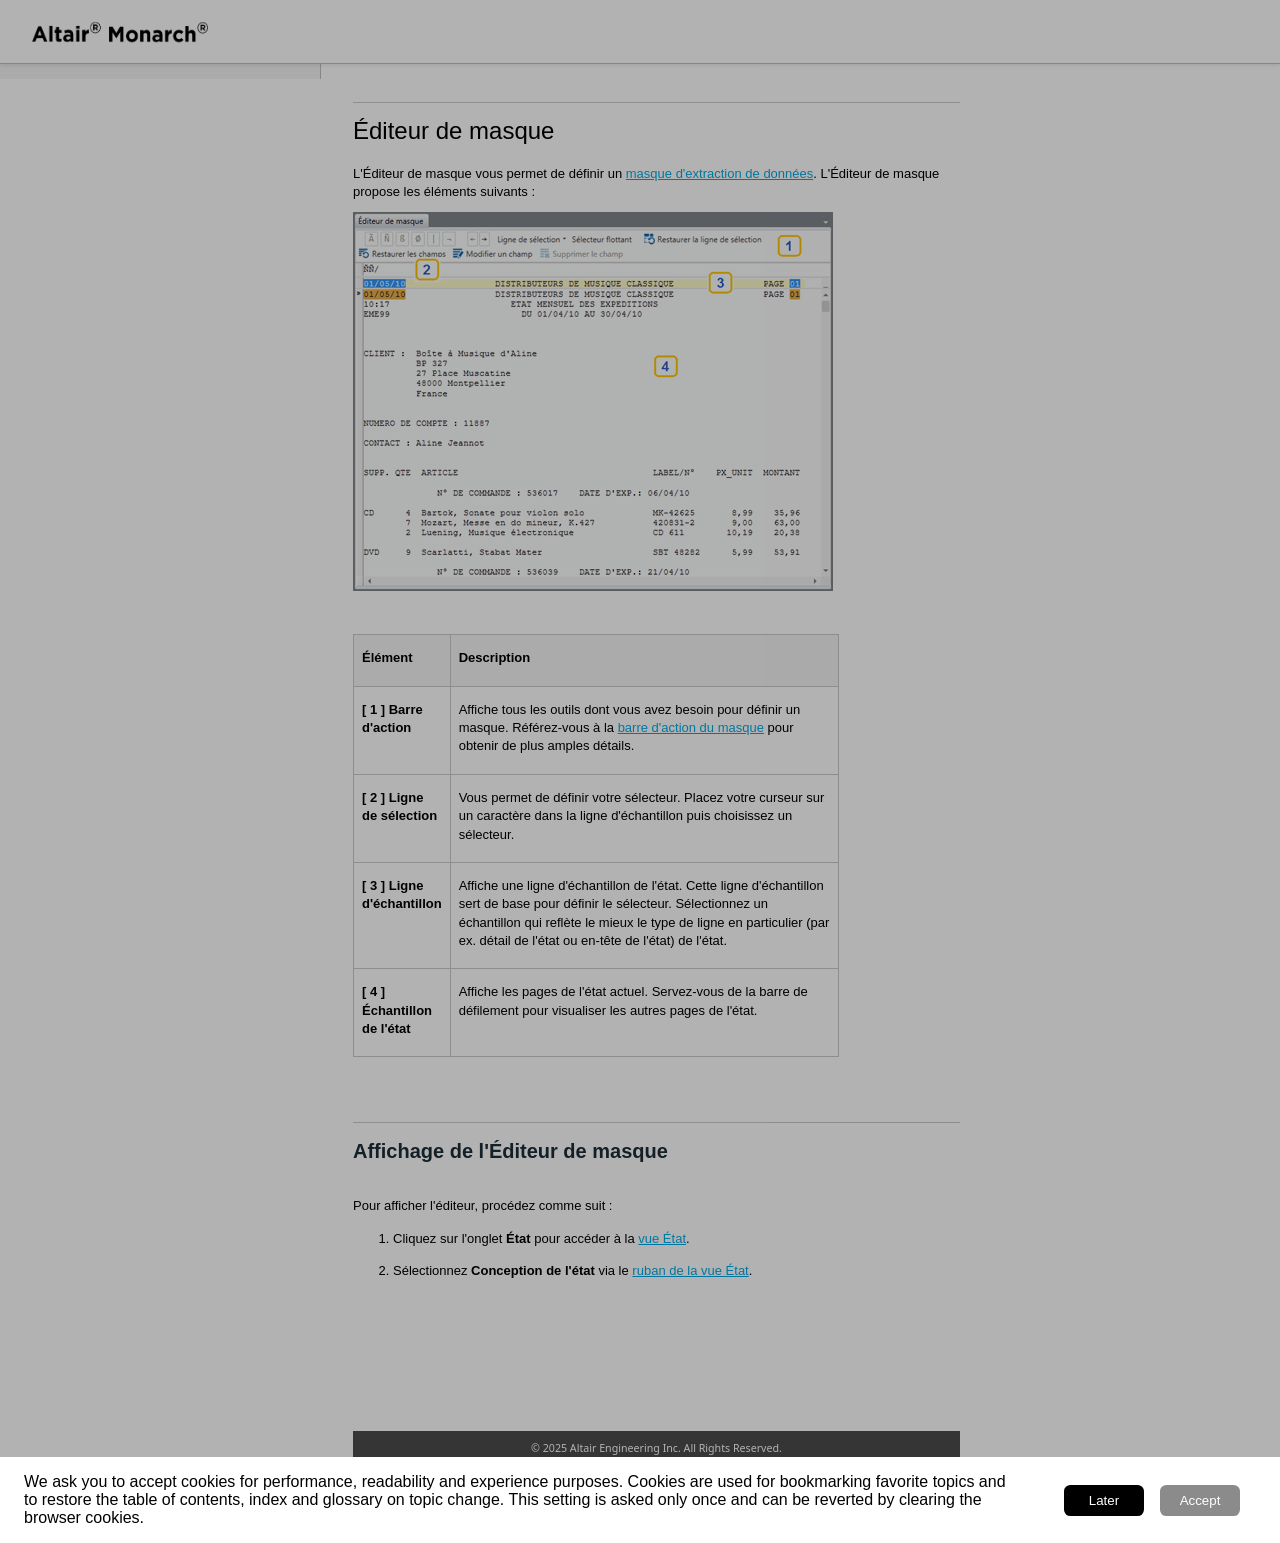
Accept (1200, 1500)
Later (1104, 1500)
